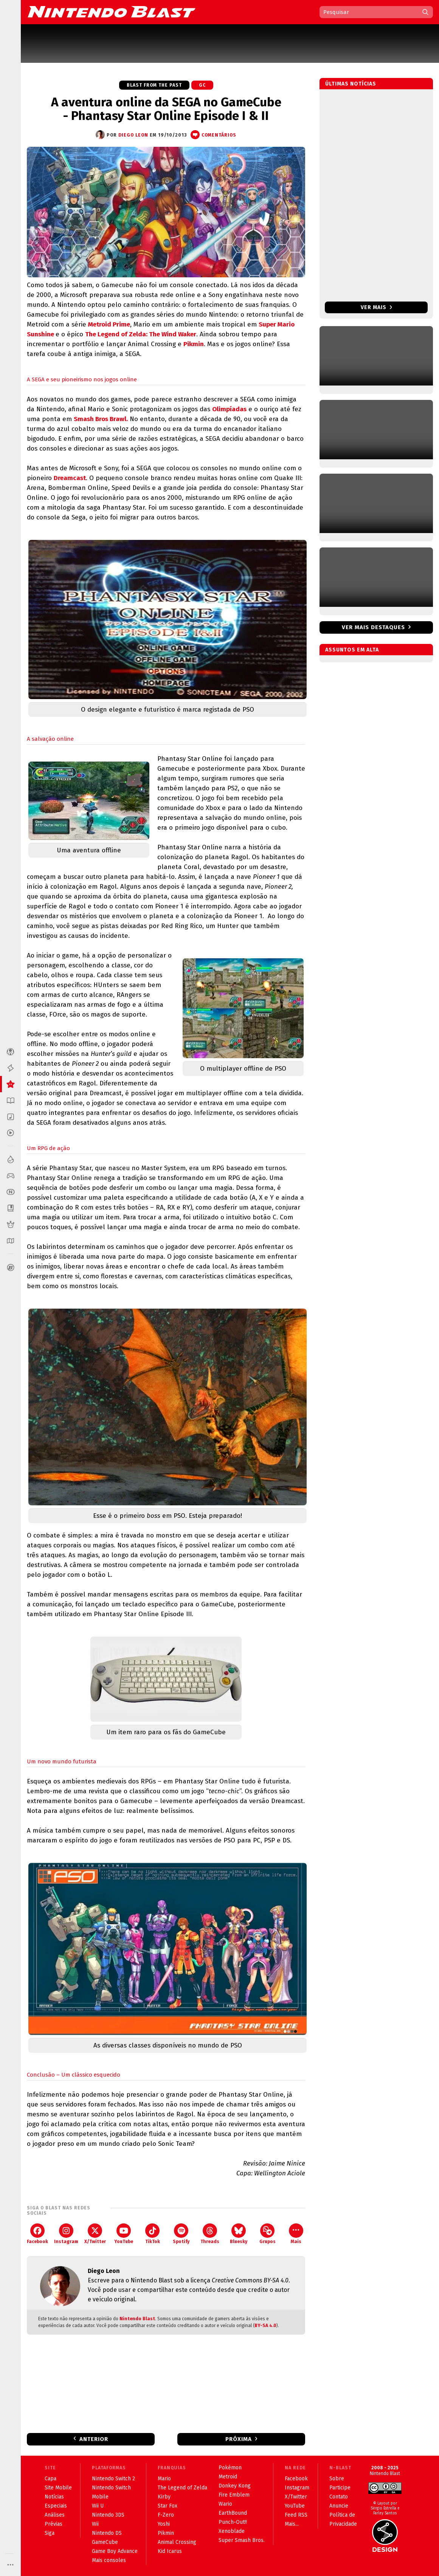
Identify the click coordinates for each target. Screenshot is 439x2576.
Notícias (54, 2497)
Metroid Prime (109, 324)
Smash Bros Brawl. (101, 419)
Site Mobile (58, 2487)
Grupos (267, 2233)
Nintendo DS (107, 2533)
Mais (296, 2233)
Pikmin (193, 344)
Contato (338, 2497)
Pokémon (230, 2467)
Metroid (228, 2476)
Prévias (53, 2524)
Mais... (292, 2524)
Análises (55, 2515)
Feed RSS (296, 2515)
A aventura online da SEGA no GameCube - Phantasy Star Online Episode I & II (166, 109)
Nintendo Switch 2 (113, 2478)
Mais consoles (109, 2560)
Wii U (98, 2506)
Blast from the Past (154, 85)
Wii (95, 2524)
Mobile (100, 2497)
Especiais (56, 2506)
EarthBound (233, 2513)
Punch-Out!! (233, 2522)
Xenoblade (232, 2531)
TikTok (152, 2233)
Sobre (336, 2478)
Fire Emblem (234, 2495)
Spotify (181, 2233)
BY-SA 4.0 (265, 2325)
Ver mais (376, 307)
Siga (49, 2533)
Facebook (37, 2233)
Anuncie (338, 2506)
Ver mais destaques (373, 627)
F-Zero (166, 2515)
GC (202, 85)
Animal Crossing (177, 2542)
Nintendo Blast (137, 2318)
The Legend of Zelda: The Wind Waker (140, 334)
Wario (225, 2504)
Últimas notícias (350, 84)
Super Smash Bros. (242, 2540)
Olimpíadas (229, 409)
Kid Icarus (170, 2551)
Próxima (238, 2439)
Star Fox (167, 2506)
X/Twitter (95, 2233)
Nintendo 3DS (108, 2515)
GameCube (105, 2542)
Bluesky (238, 2233)
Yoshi (164, 2524)
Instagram (66, 2233)
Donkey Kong (235, 2486)
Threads (209, 2233)
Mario (164, 2478)
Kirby (164, 2497)
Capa (50, 2478)
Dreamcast (70, 478)
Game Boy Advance (115, 2551)
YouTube (123, 2233)
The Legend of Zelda (182, 2487)
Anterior (93, 2439)
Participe (340, 2487)
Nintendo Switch (111, 2487)
